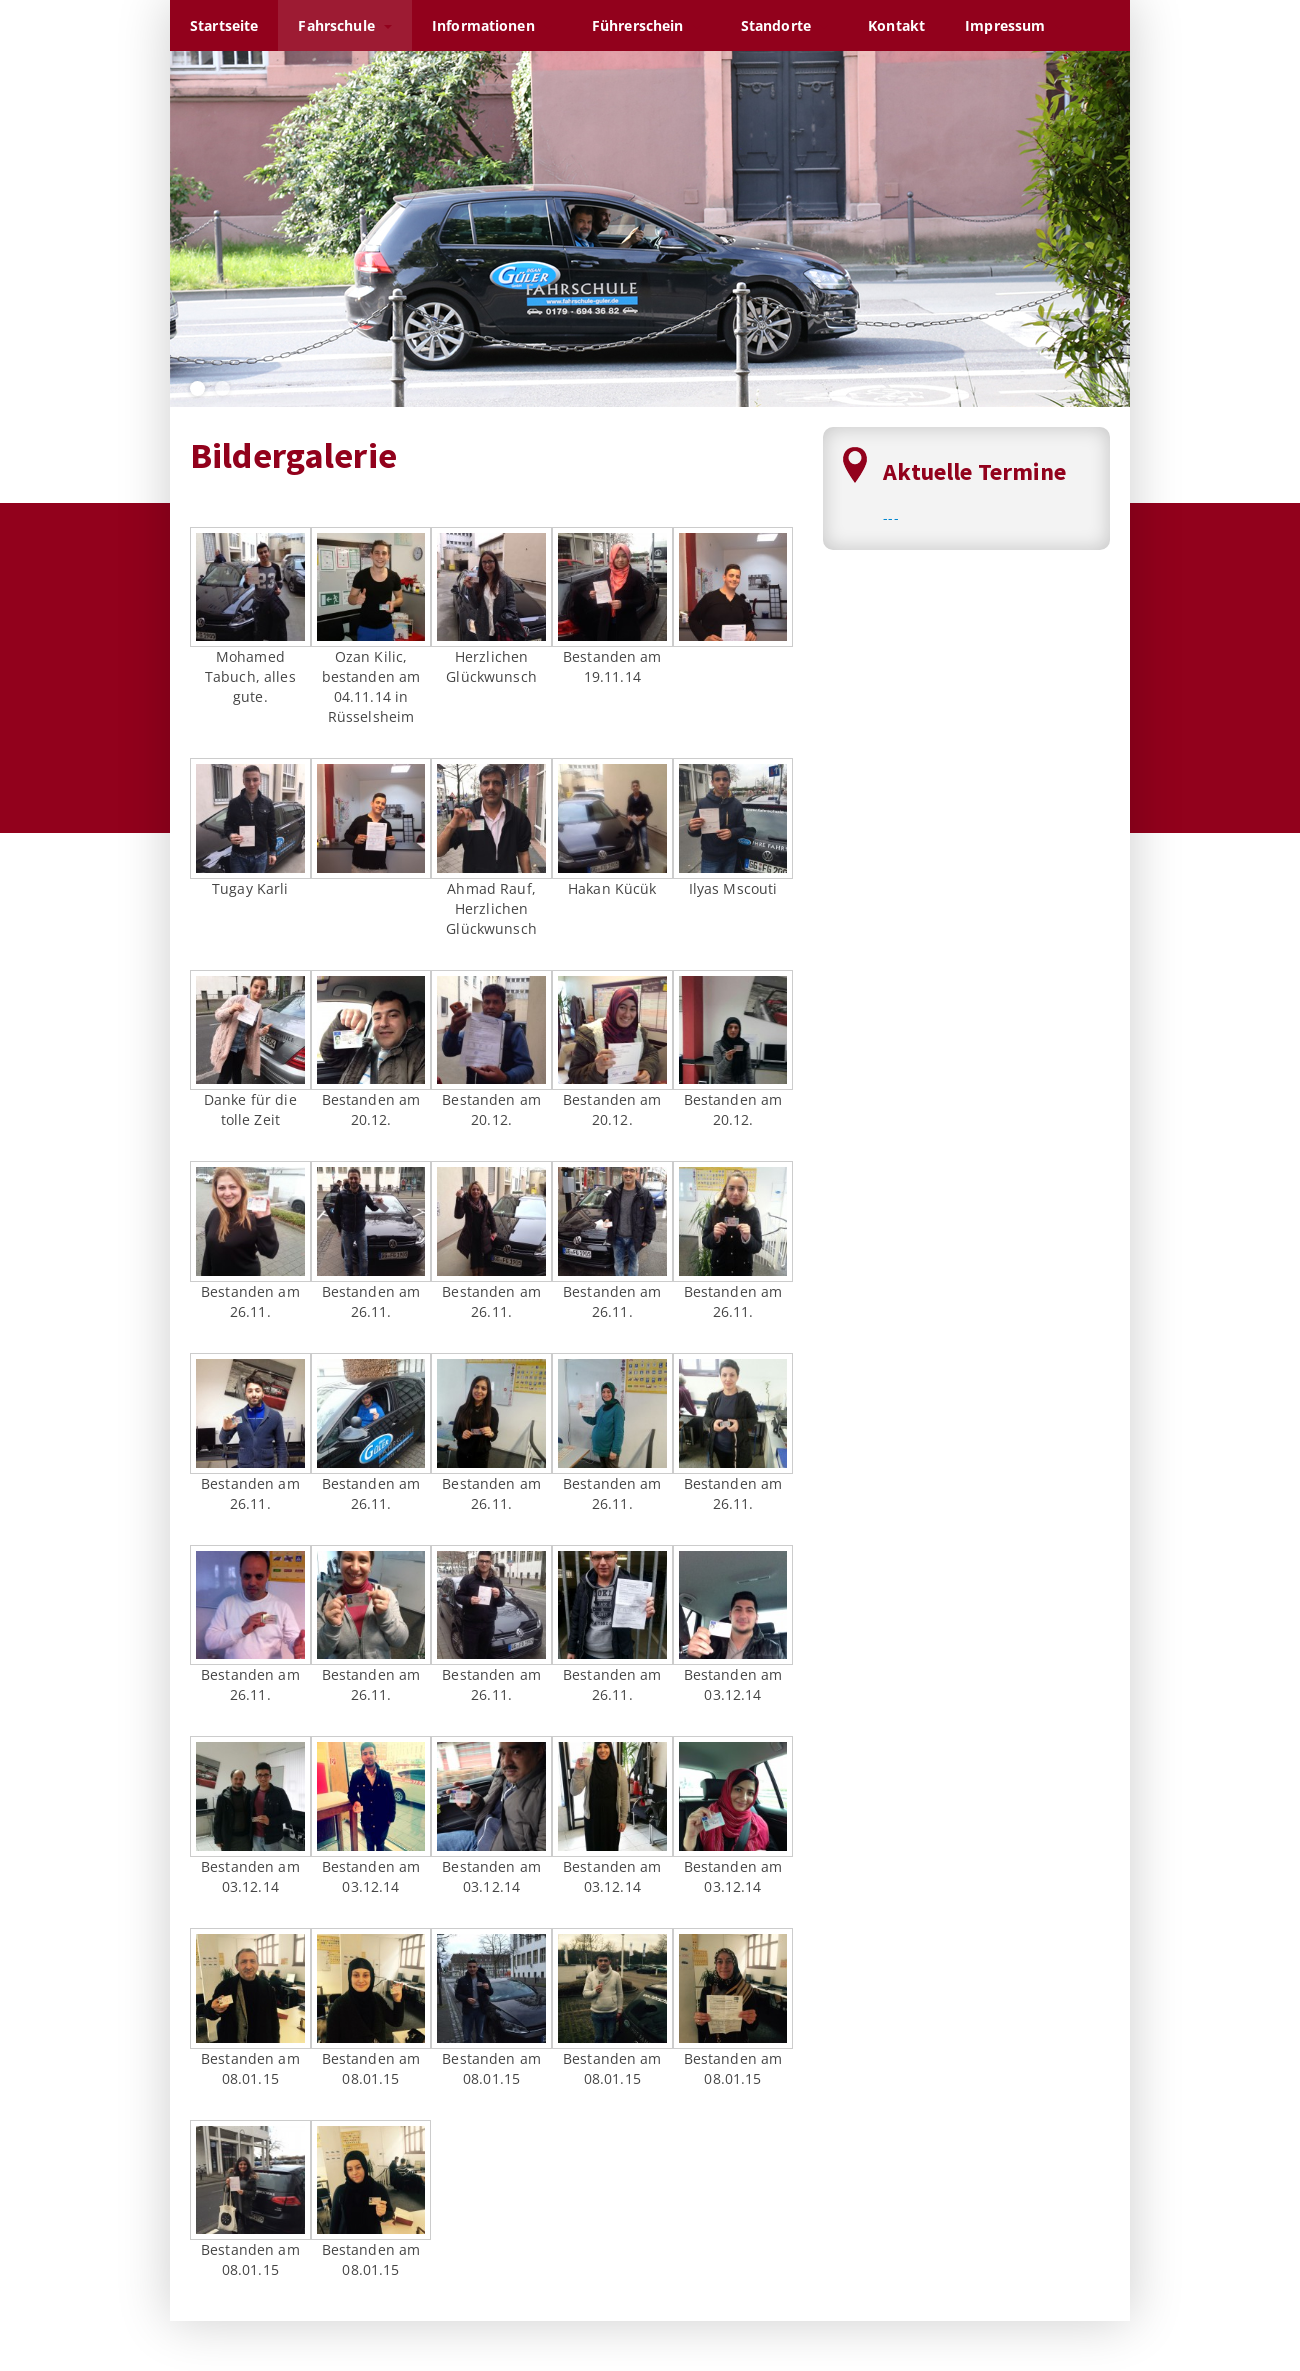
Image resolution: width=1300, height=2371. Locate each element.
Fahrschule (345, 25)
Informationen (492, 25)
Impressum (1013, 25)
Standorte (784, 25)
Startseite (224, 25)
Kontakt (896, 25)
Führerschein (646, 25)
